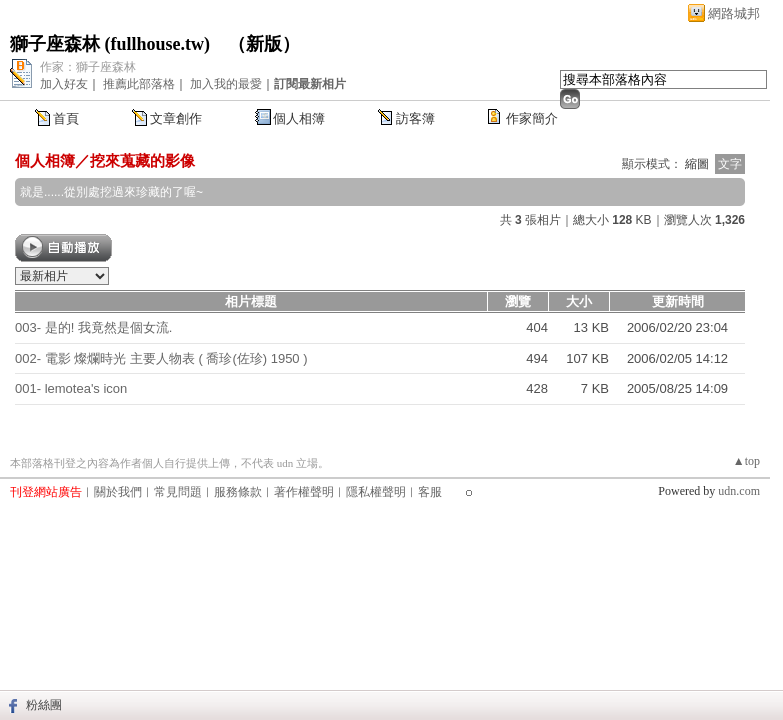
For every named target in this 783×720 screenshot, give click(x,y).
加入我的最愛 (226, 84)
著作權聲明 (304, 492)
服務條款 (238, 492)
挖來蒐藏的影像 (142, 160)
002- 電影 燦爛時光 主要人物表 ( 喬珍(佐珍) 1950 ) (161, 358)
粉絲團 (44, 705)
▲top (746, 461)
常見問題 (178, 492)
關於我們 (118, 492)
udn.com (739, 491)
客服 (430, 492)
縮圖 (697, 164)
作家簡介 (532, 118)
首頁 (66, 118)
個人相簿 (299, 118)
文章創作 (176, 118)
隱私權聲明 (376, 492)
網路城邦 (734, 13)
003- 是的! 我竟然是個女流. (93, 327)
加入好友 (64, 84)
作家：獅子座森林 (88, 67)
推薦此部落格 (139, 84)
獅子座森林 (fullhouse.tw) (110, 44)
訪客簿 (415, 118)
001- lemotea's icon (71, 388)
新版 (264, 44)
